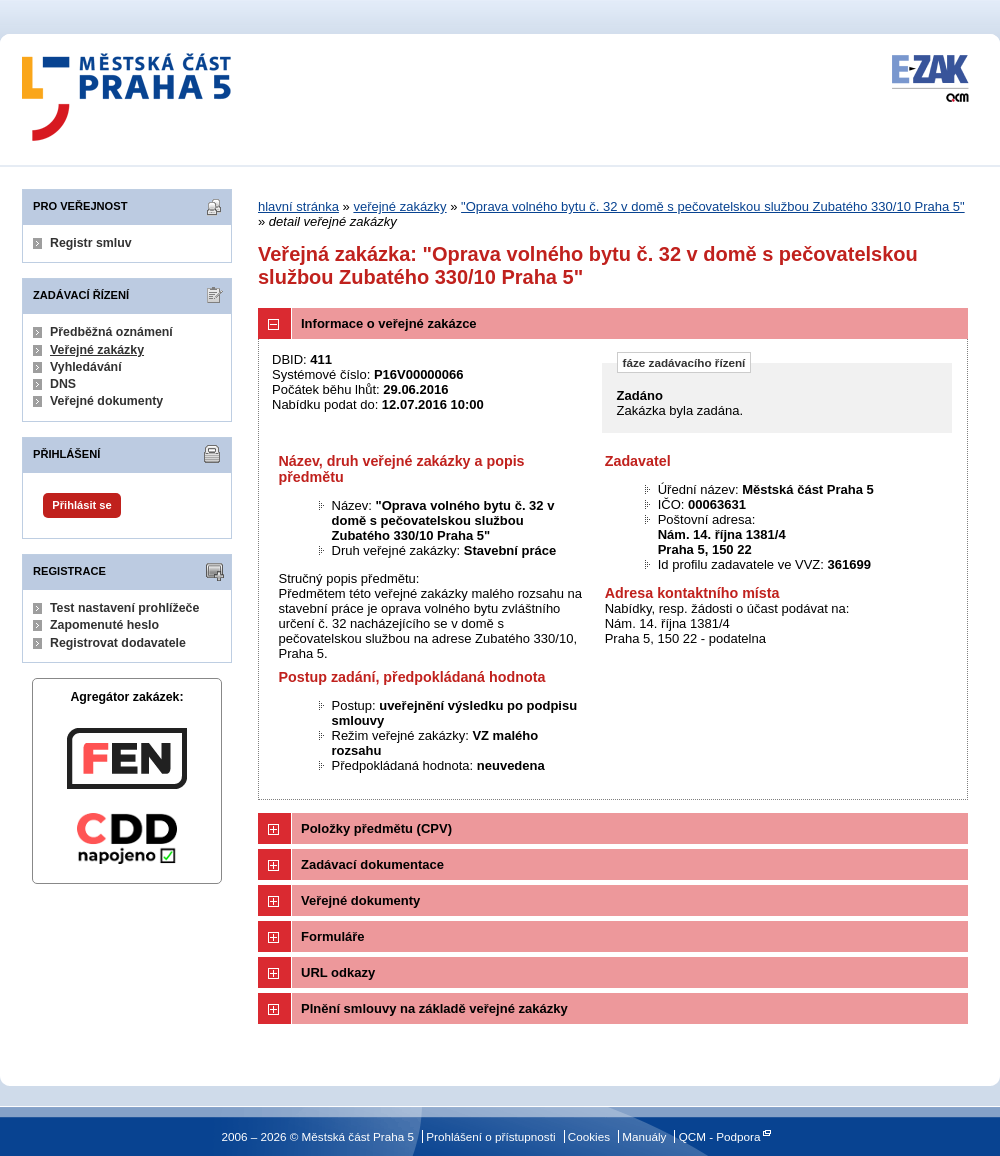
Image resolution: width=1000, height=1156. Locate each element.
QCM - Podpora (720, 1136)
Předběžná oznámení (111, 332)
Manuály (644, 1136)
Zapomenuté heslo (104, 625)
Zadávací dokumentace (372, 864)
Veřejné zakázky (97, 350)
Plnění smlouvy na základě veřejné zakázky (434, 1008)
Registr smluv (91, 243)
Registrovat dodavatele (118, 643)
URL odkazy (338, 972)
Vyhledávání (86, 367)
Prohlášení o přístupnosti (490, 1136)
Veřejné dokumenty (106, 401)
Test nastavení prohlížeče (124, 608)
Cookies (589, 1136)
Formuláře (333, 936)
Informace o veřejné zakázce (389, 323)
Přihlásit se (81, 505)
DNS (63, 384)
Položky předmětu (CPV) (376, 828)
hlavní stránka (298, 206)
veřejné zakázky (399, 206)
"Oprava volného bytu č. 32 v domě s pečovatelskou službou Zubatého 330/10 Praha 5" (713, 206)
